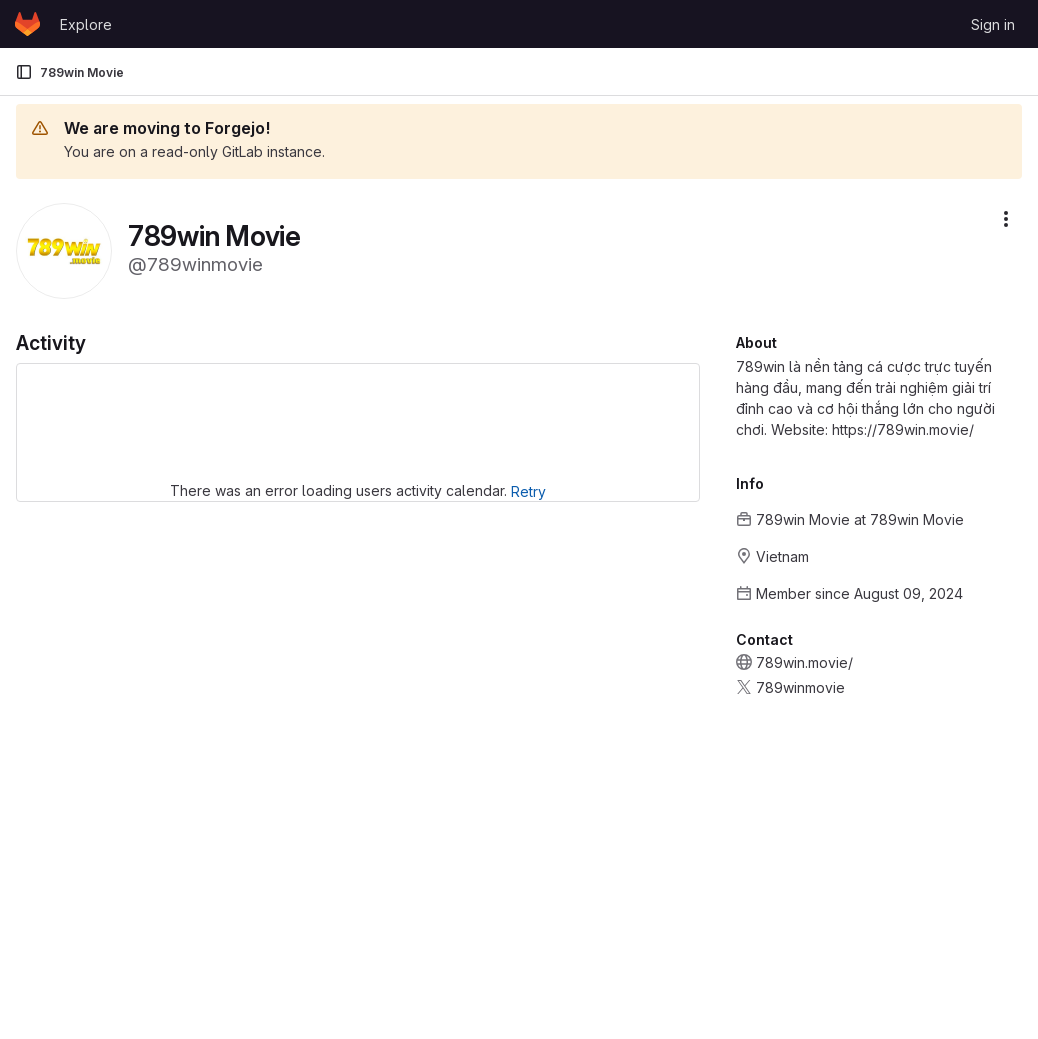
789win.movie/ (804, 662)
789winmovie (800, 687)
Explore (86, 24)
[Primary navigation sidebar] (24, 72)
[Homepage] (27, 24)
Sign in (993, 24)
